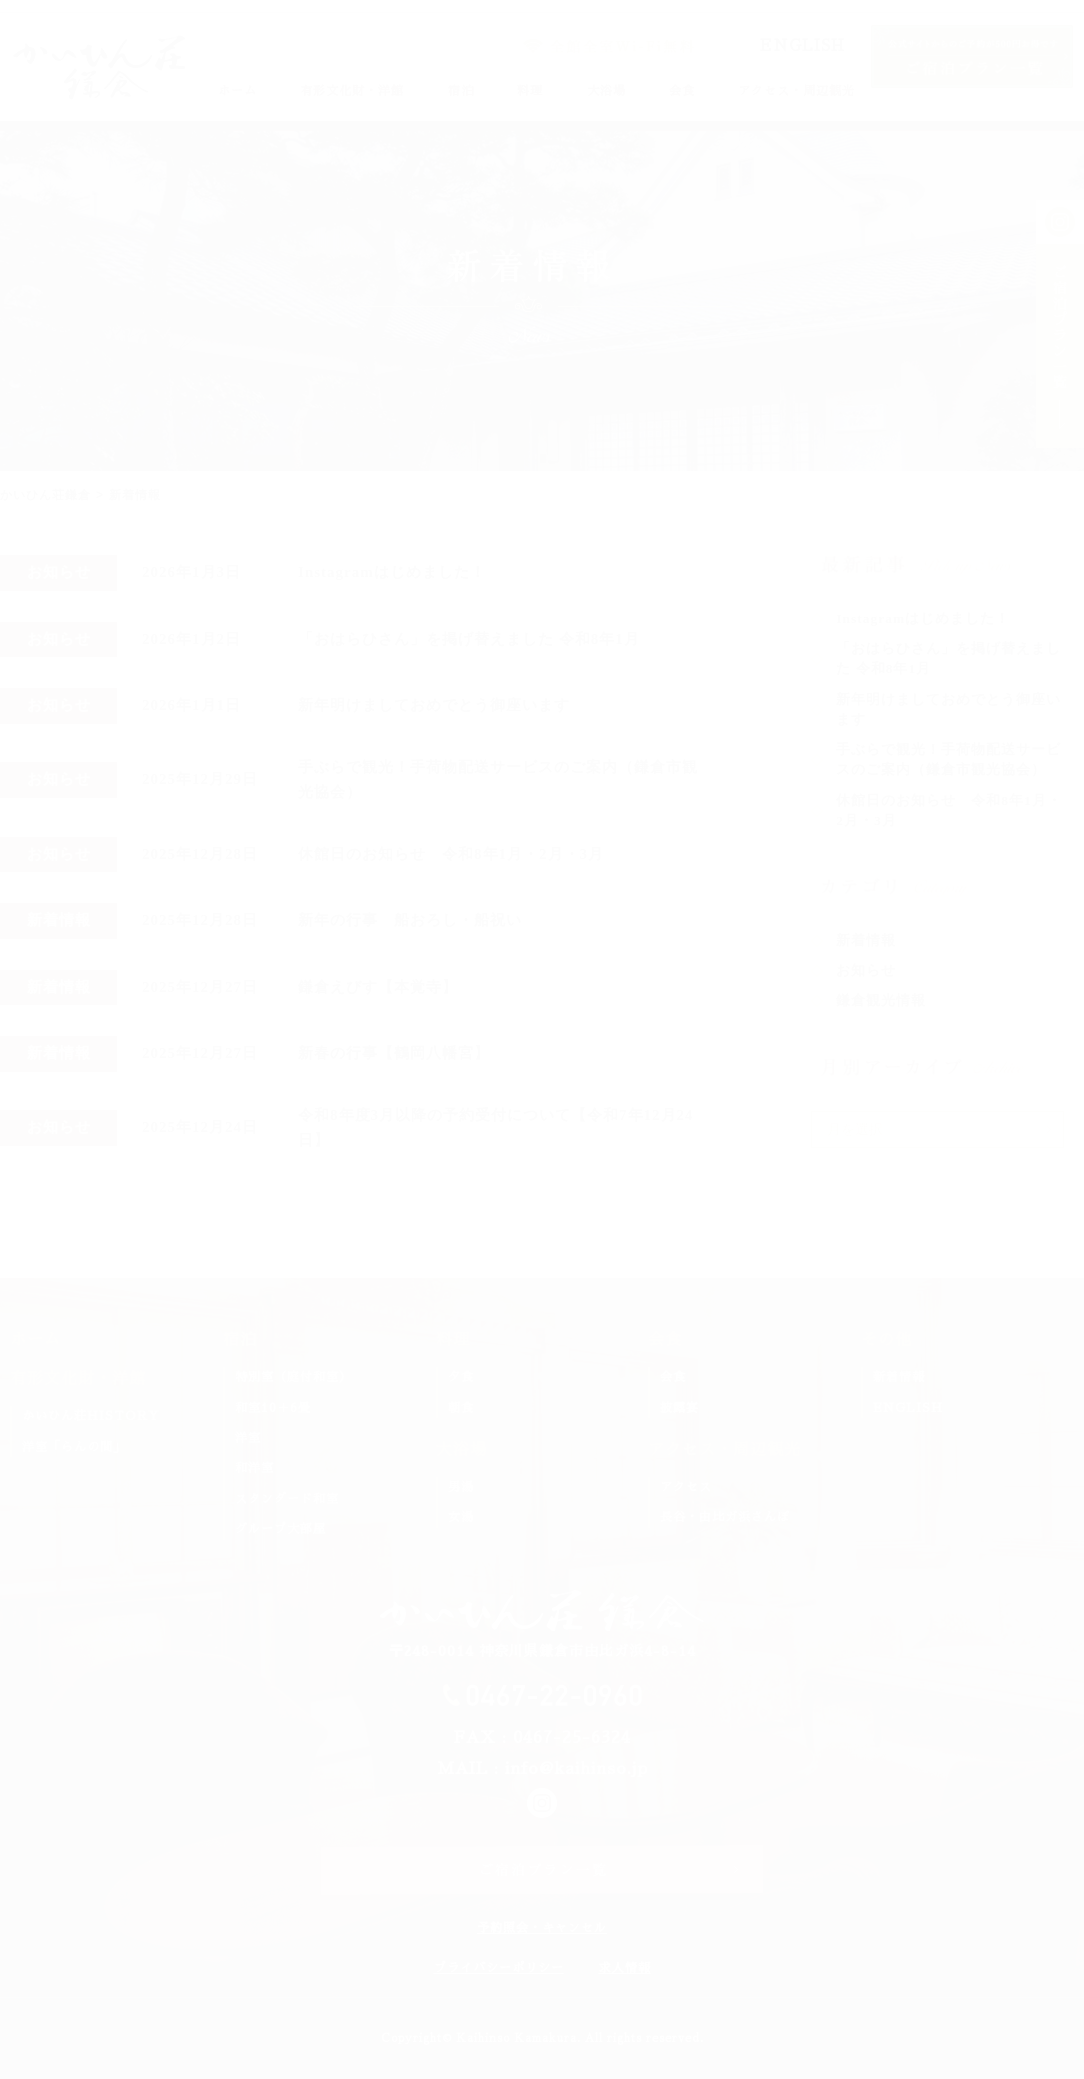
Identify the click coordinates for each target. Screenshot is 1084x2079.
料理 (530, 91)
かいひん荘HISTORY (91, 1416)
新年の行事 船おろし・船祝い (410, 920)
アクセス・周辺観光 (796, 91)
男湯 (461, 1487)
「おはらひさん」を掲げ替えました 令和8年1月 (469, 639)
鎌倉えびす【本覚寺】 (378, 987)
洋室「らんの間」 (74, 1447)
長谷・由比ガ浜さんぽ (725, 1517)
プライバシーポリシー (499, 1968)
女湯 (461, 1517)
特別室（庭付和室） (293, 1377)
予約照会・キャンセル (542, 1928)
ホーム (237, 91)
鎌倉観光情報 (881, 1000)
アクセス (686, 1487)
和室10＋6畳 (273, 1408)
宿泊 (461, 91)
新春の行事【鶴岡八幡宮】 (394, 1053)
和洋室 (254, 1468)
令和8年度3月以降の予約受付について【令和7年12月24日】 (496, 1128)
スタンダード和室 (287, 1499)
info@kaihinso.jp (576, 1769)
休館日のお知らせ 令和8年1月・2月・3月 (451, 854)
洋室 (248, 1438)
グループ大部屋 (280, 1529)
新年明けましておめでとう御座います (434, 705)
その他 (886, 1340)
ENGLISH (802, 45)
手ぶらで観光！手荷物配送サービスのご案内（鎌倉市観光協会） (498, 780)
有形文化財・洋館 (352, 91)
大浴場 (606, 91)
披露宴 (679, 1408)
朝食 (461, 1408)
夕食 (461, 1377)
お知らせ (866, 970)
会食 (682, 91)
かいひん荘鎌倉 (45, 495)
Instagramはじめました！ (392, 572)
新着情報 (866, 940)
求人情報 (625, 1968)
